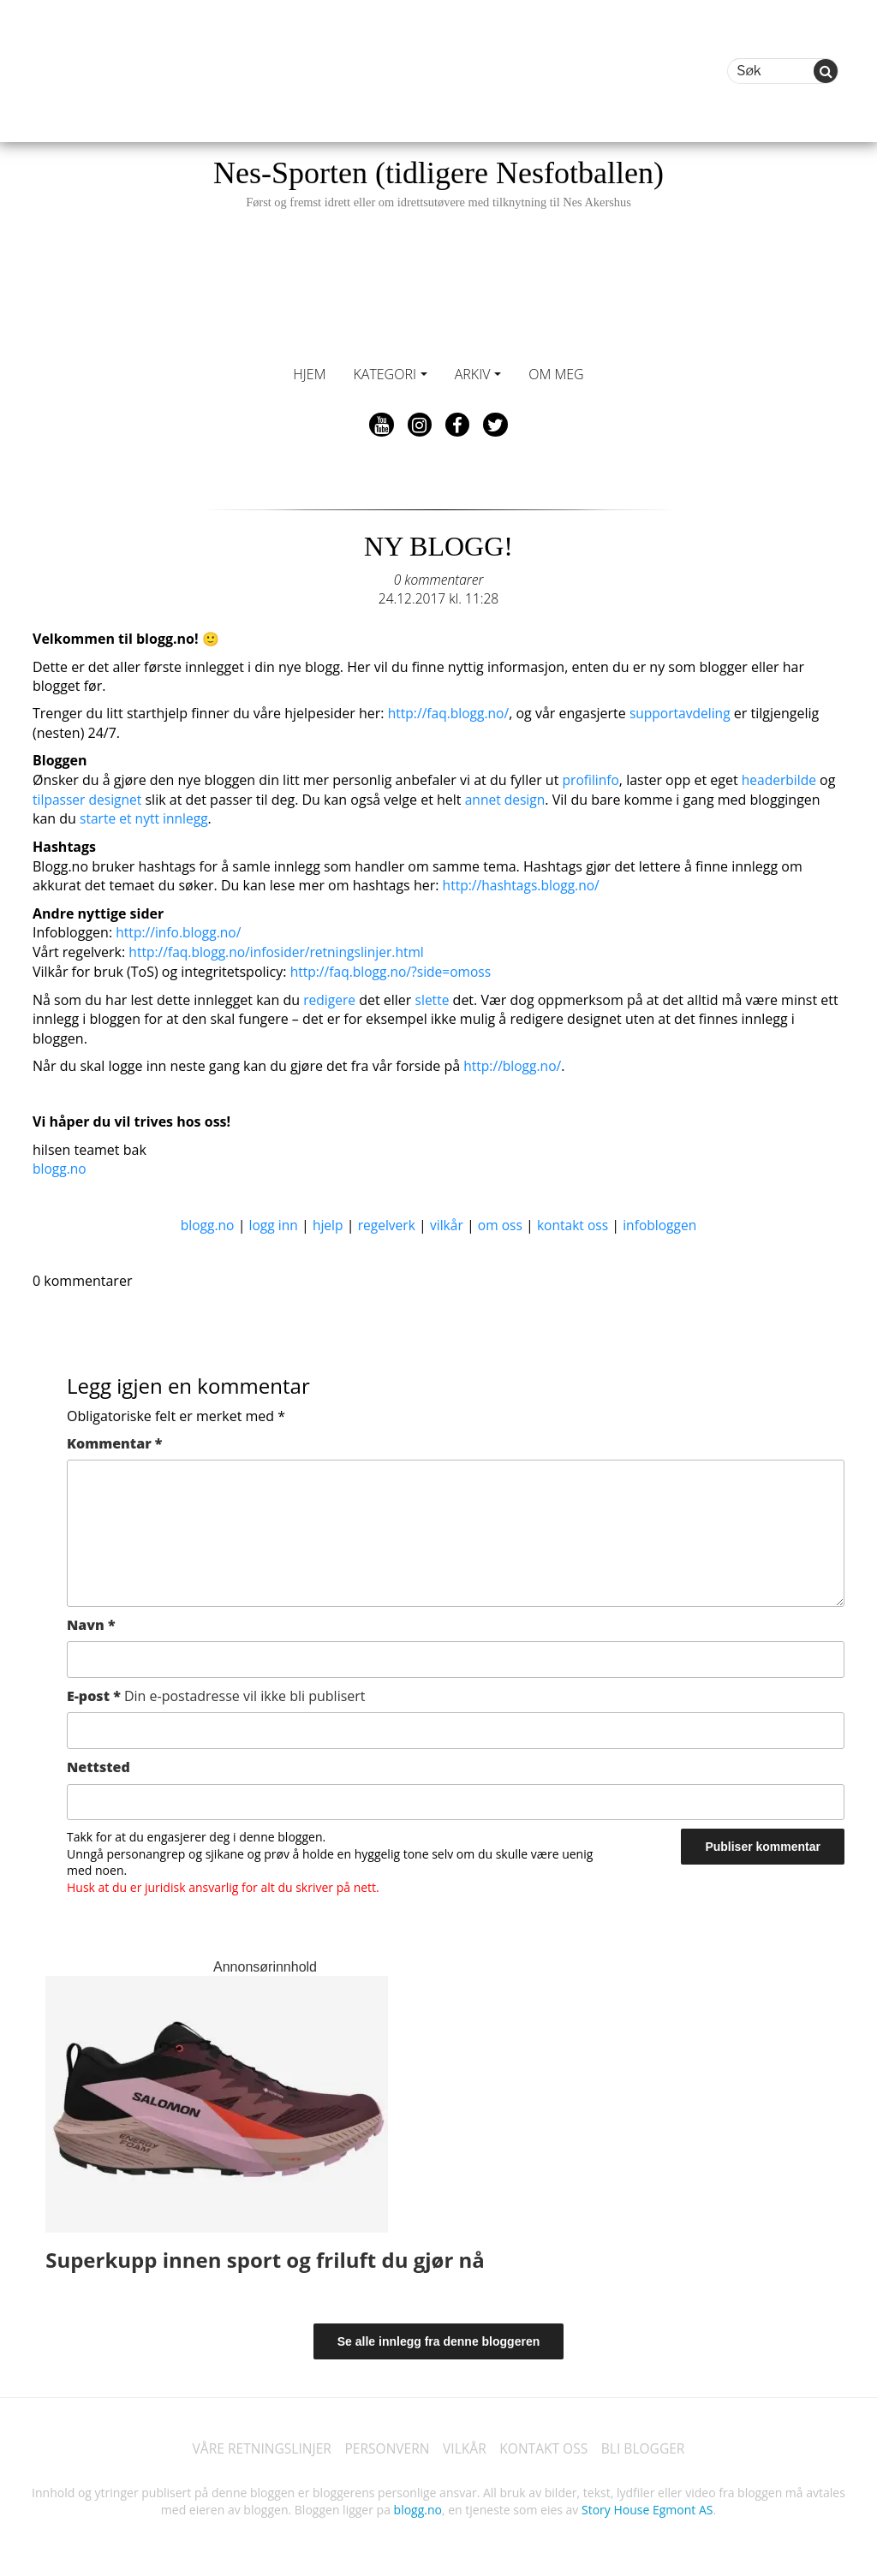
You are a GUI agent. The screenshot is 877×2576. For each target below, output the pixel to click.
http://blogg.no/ (513, 1062)
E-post (216, 1690)
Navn (91, 1619)
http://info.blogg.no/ (180, 929)
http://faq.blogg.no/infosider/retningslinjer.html (280, 949)
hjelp (325, 1220)
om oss (500, 1220)
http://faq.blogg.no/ (450, 713)
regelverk (385, 1220)
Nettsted (98, 1761)
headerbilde (781, 779)
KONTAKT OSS (546, 2444)
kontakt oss (575, 1220)
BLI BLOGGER (648, 2444)
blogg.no (60, 1164)
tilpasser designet (89, 797)
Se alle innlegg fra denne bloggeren (438, 2336)
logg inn (269, 1220)
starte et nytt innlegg (146, 816)
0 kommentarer (438, 579)
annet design (509, 797)
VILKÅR (465, 2444)
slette (433, 996)
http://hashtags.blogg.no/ (524, 883)
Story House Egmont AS (647, 2505)
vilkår (446, 1220)
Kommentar (114, 1438)
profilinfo (592, 779)
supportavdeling (685, 713)
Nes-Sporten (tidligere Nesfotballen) (438, 183)
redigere (330, 996)
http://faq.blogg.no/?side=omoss (393, 968)
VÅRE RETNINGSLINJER (256, 2444)
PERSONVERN (385, 2444)
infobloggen (664, 1220)
